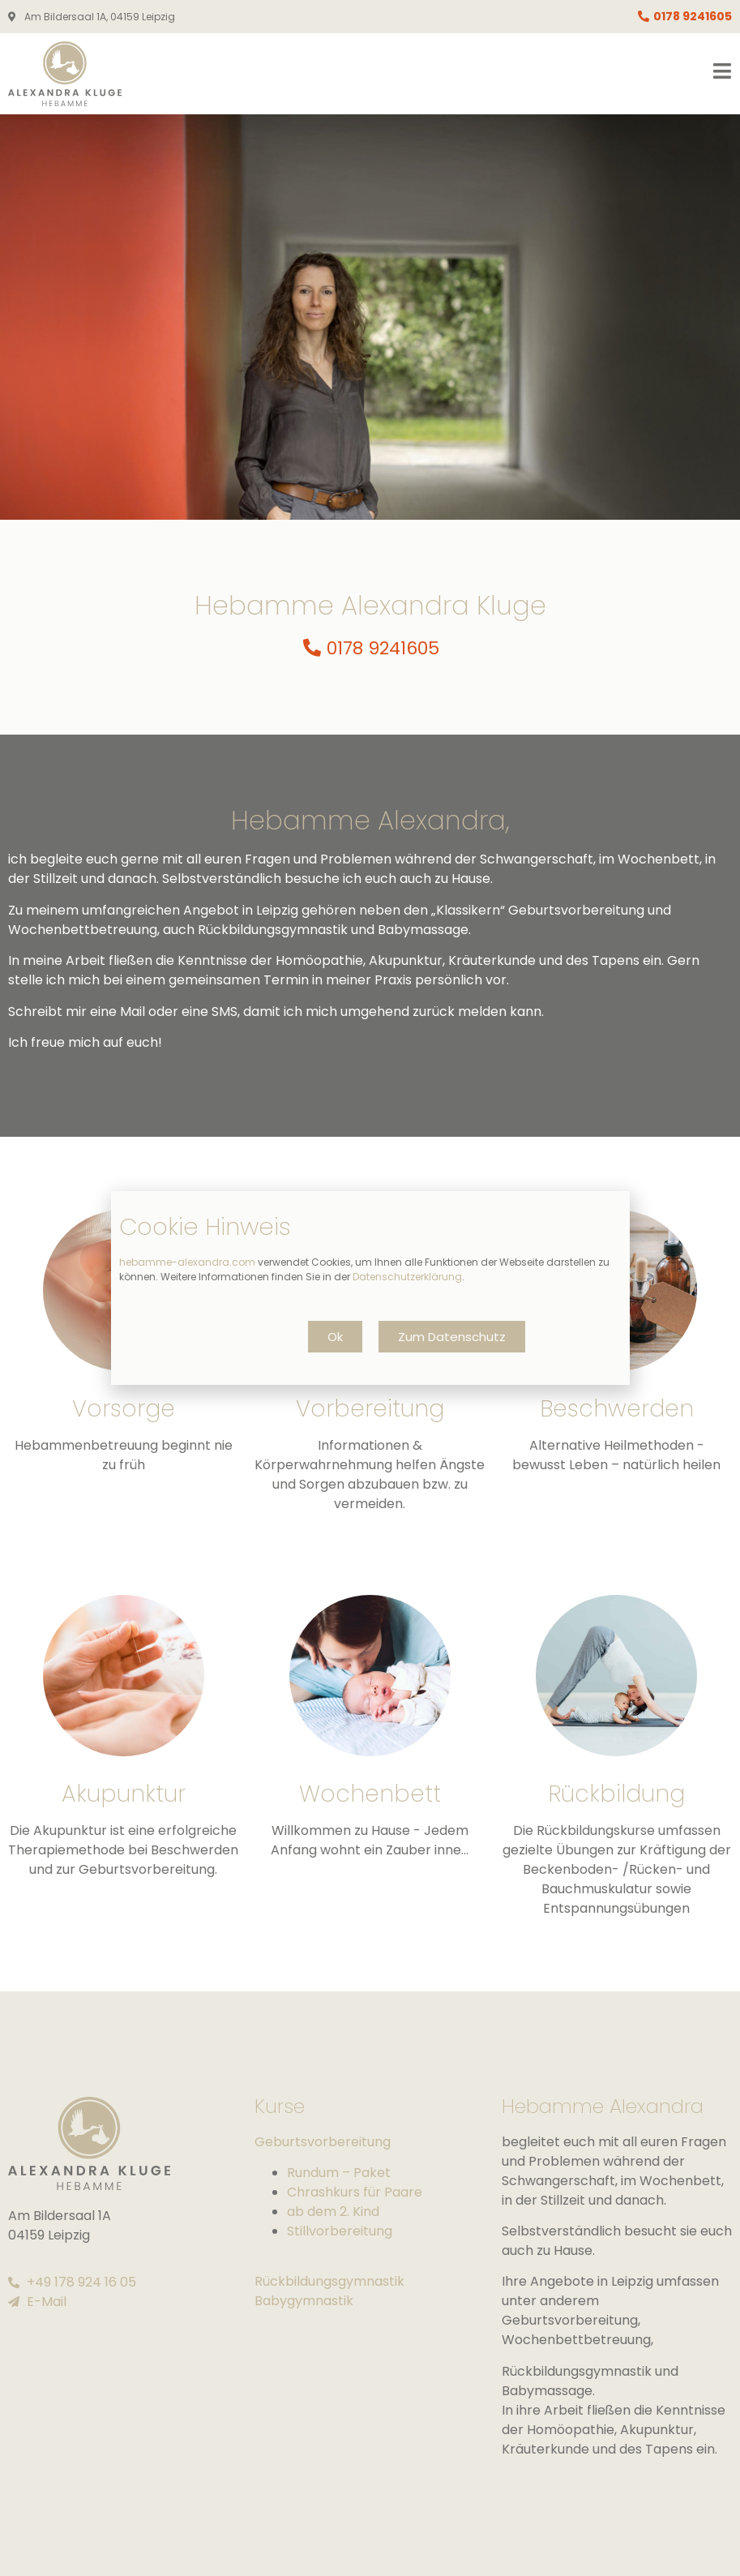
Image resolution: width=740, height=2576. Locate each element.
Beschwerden (617, 1409)
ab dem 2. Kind (333, 2211)
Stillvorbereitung (339, 2231)
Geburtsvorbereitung (323, 2141)
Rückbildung (616, 1794)
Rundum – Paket (339, 2172)
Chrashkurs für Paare (354, 2192)
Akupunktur (124, 1794)
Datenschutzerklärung (407, 1277)
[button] (335, 1336)
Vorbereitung (370, 1409)
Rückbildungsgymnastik (329, 2281)
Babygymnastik (304, 2300)
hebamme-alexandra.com (187, 1262)
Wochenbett (370, 1794)
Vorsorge (123, 1409)
